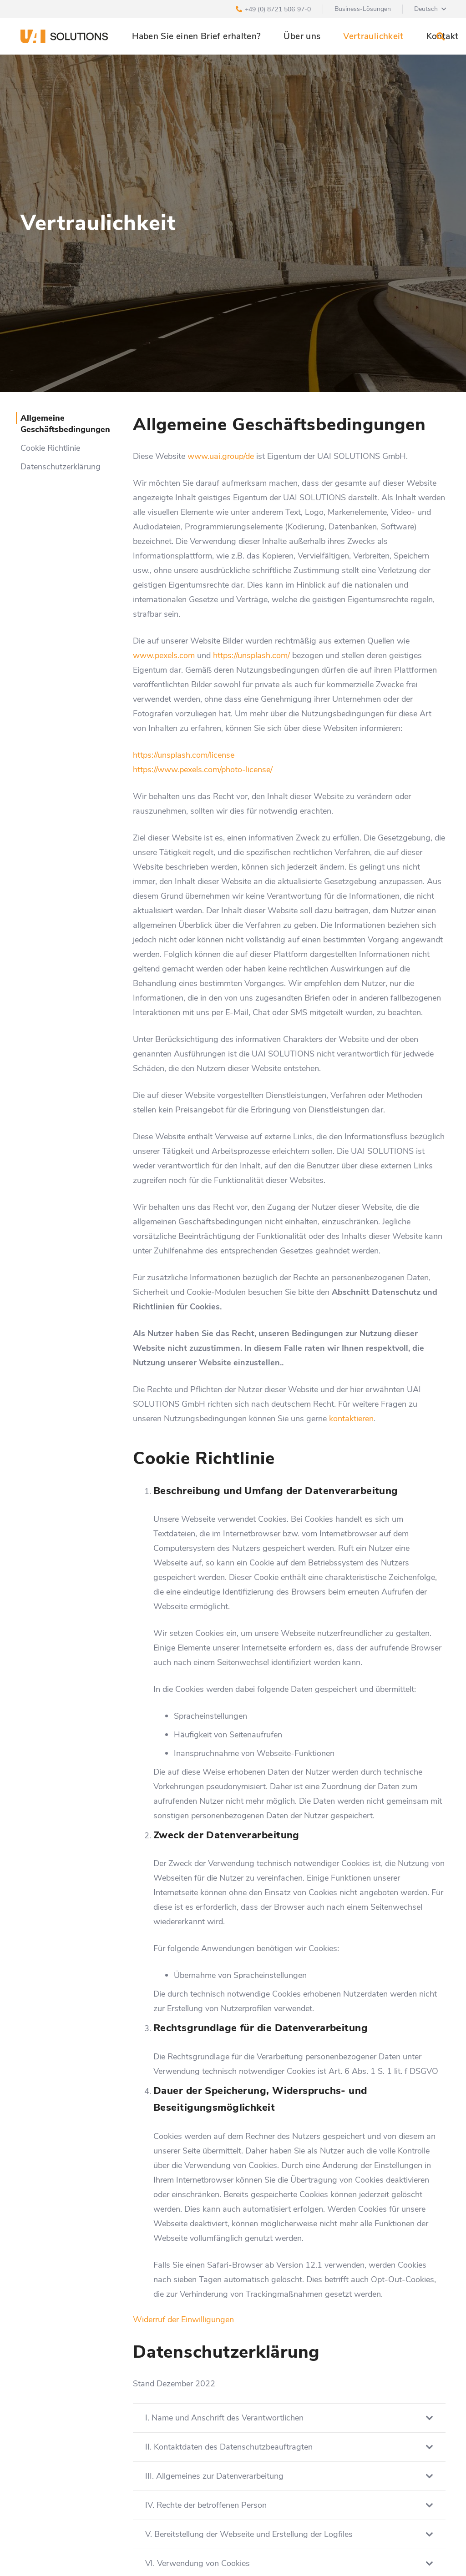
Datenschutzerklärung (60, 466)
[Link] (64, 36)
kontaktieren (351, 1418)
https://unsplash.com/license (183, 755)
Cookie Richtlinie (50, 448)
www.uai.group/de (220, 456)
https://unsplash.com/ (251, 655)
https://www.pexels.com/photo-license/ (203, 769)
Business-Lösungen (362, 9)
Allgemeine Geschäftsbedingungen (65, 424)
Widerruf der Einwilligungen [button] (183, 2319)
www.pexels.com (164, 655)
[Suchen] (440, 36)
